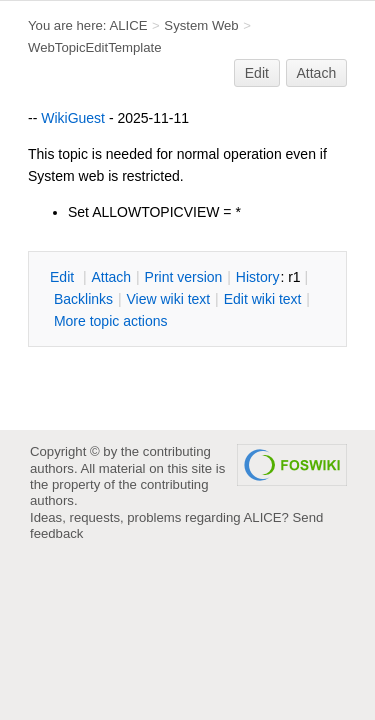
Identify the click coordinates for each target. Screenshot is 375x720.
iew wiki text (168, 299)
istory (258, 277)
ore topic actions (111, 321)
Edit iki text (263, 299)
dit (64, 277)
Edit (257, 73)
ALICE (128, 25)
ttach (111, 277)
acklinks (83, 299)
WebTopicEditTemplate (95, 47)
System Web (201, 25)
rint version (184, 277)
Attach (317, 73)
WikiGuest (73, 118)
